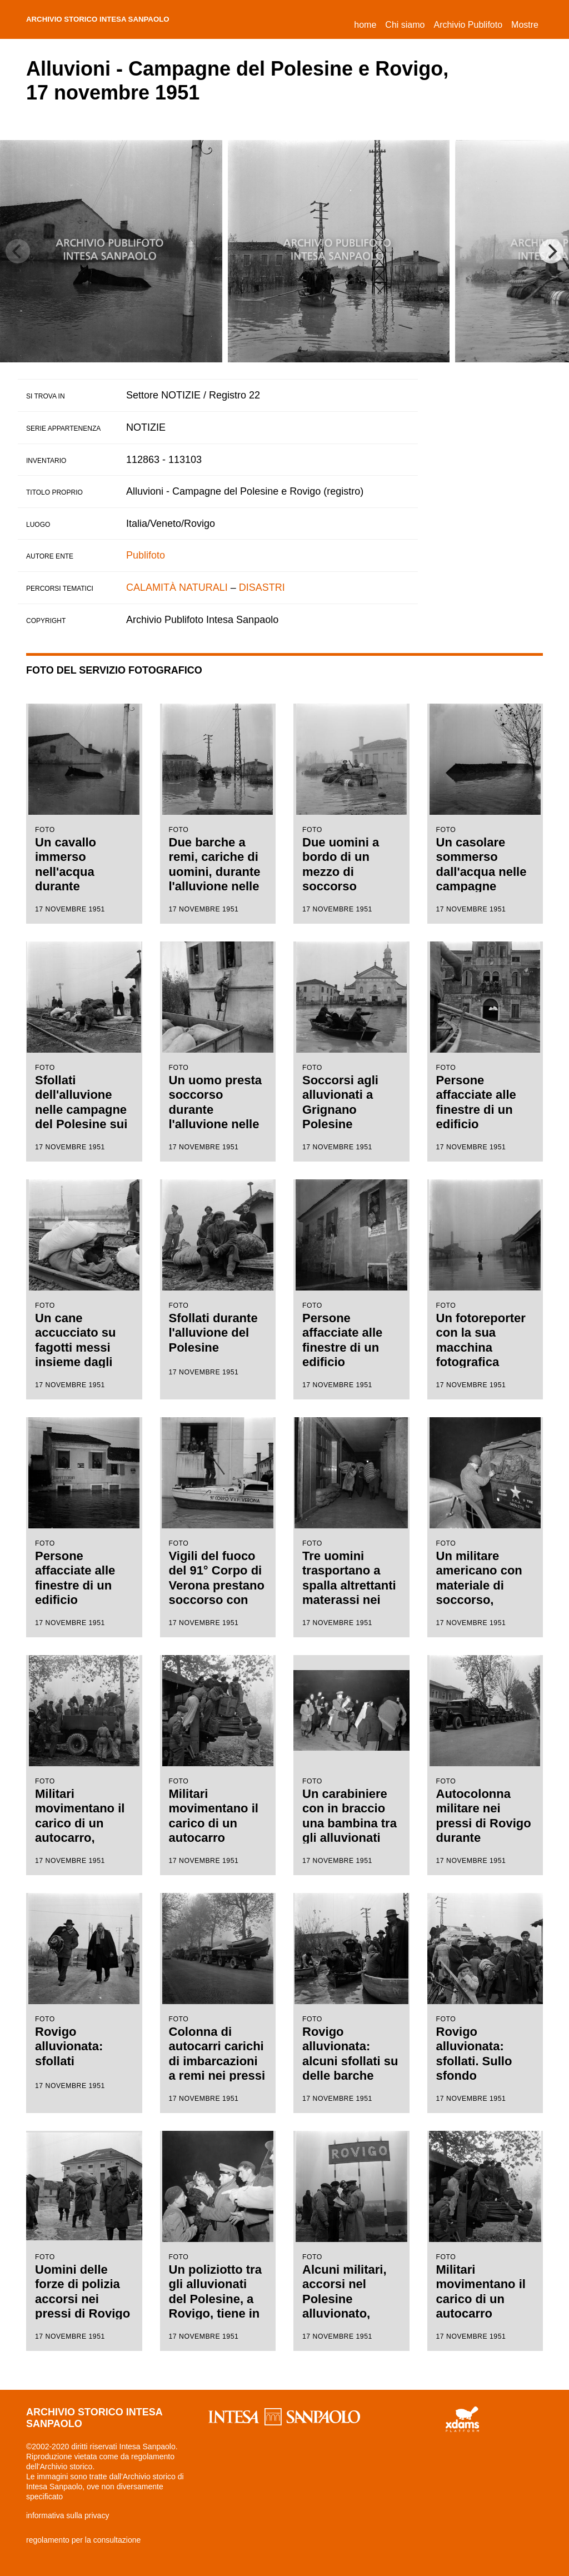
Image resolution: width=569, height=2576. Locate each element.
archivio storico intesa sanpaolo (123, 19)
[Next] (551, 251)
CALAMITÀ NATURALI (177, 587)
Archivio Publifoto (467, 24)
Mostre (524, 24)
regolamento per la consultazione (83, 2539)
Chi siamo (405, 24)
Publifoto (145, 555)
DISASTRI (262, 587)
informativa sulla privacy (67, 2515)
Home (367, 23)
